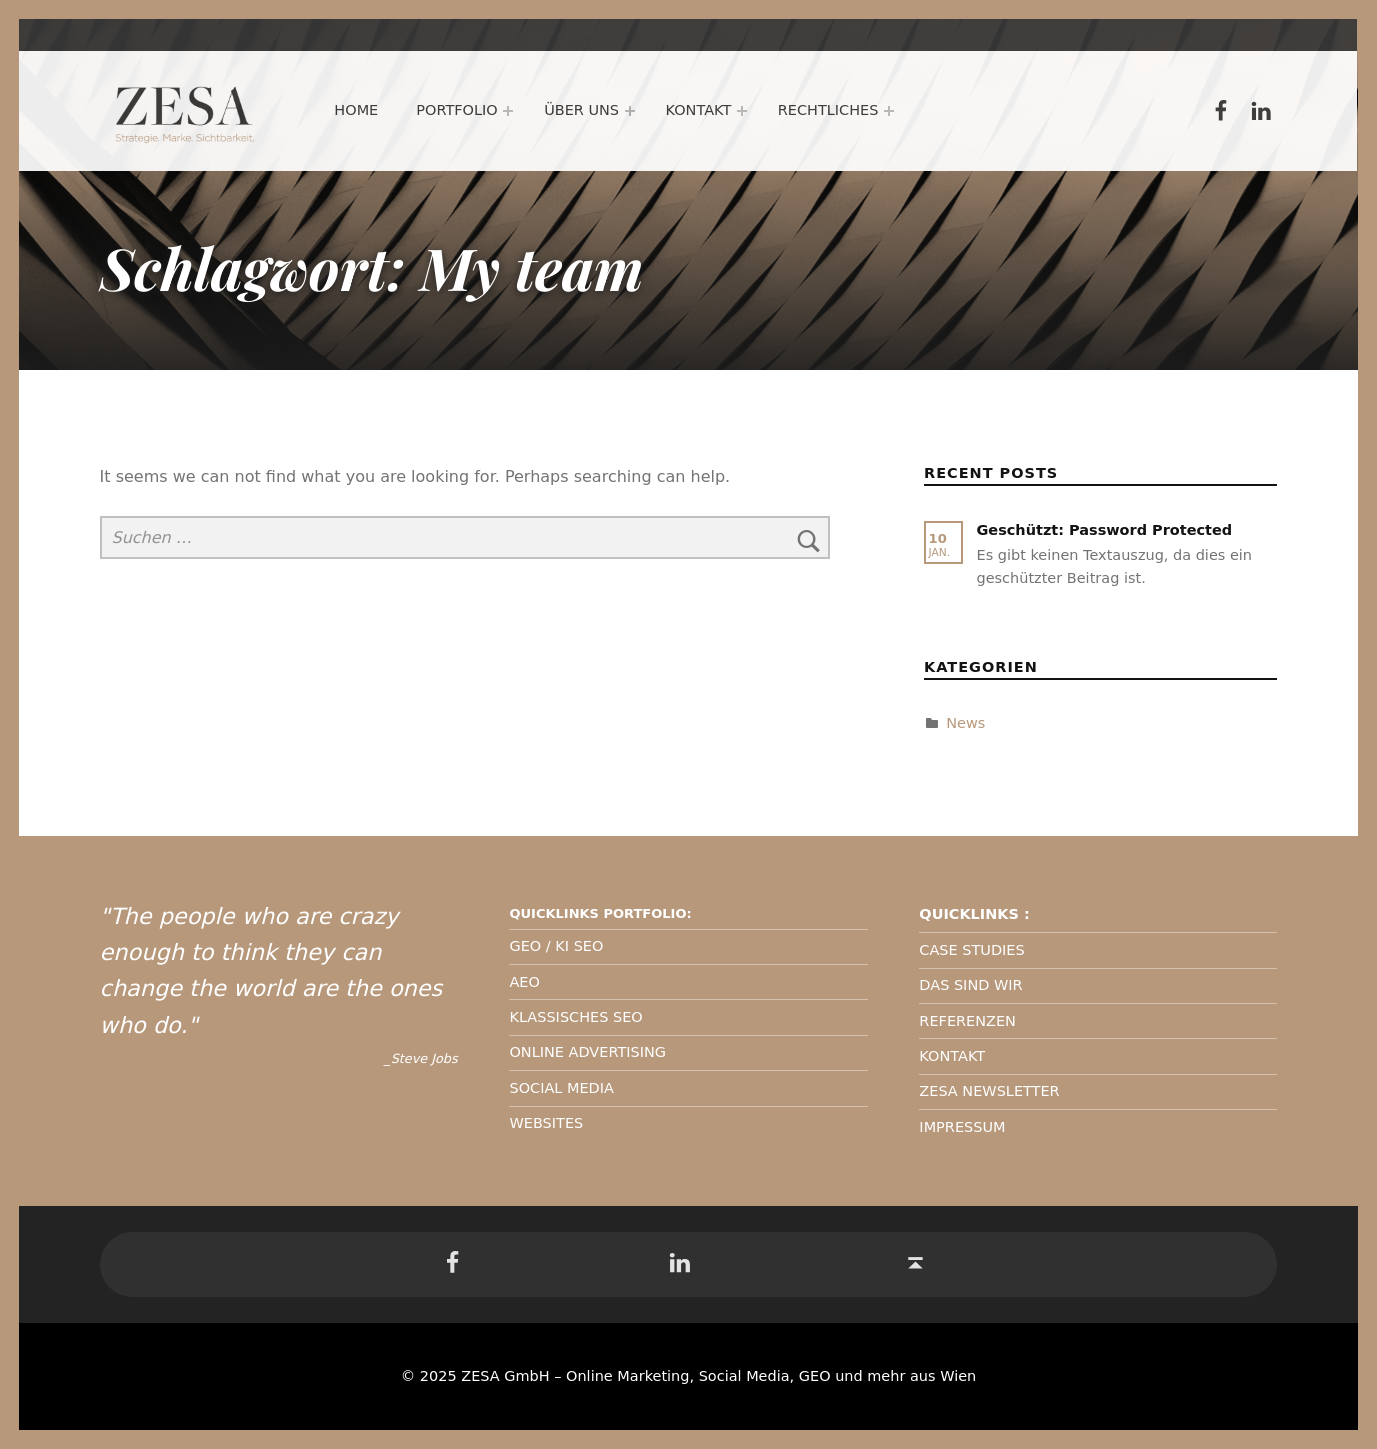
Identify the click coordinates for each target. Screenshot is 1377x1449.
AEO (524, 982)
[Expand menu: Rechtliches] (889, 111)
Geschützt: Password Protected (1104, 530)
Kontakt (699, 110)
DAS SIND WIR (970, 985)
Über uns (581, 110)
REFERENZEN (967, 1021)
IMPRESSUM (962, 1127)
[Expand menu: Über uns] (630, 111)
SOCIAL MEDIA (561, 1088)
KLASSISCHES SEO (575, 1017)
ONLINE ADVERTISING (587, 1052)
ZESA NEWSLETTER (989, 1091)
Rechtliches (828, 110)
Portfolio (457, 110)
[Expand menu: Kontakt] (742, 111)
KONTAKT (952, 1056)
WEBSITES (546, 1123)
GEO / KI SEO (556, 946)
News (965, 723)
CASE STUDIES (971, 950)
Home (357, 110)
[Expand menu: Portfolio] (508, 111)
